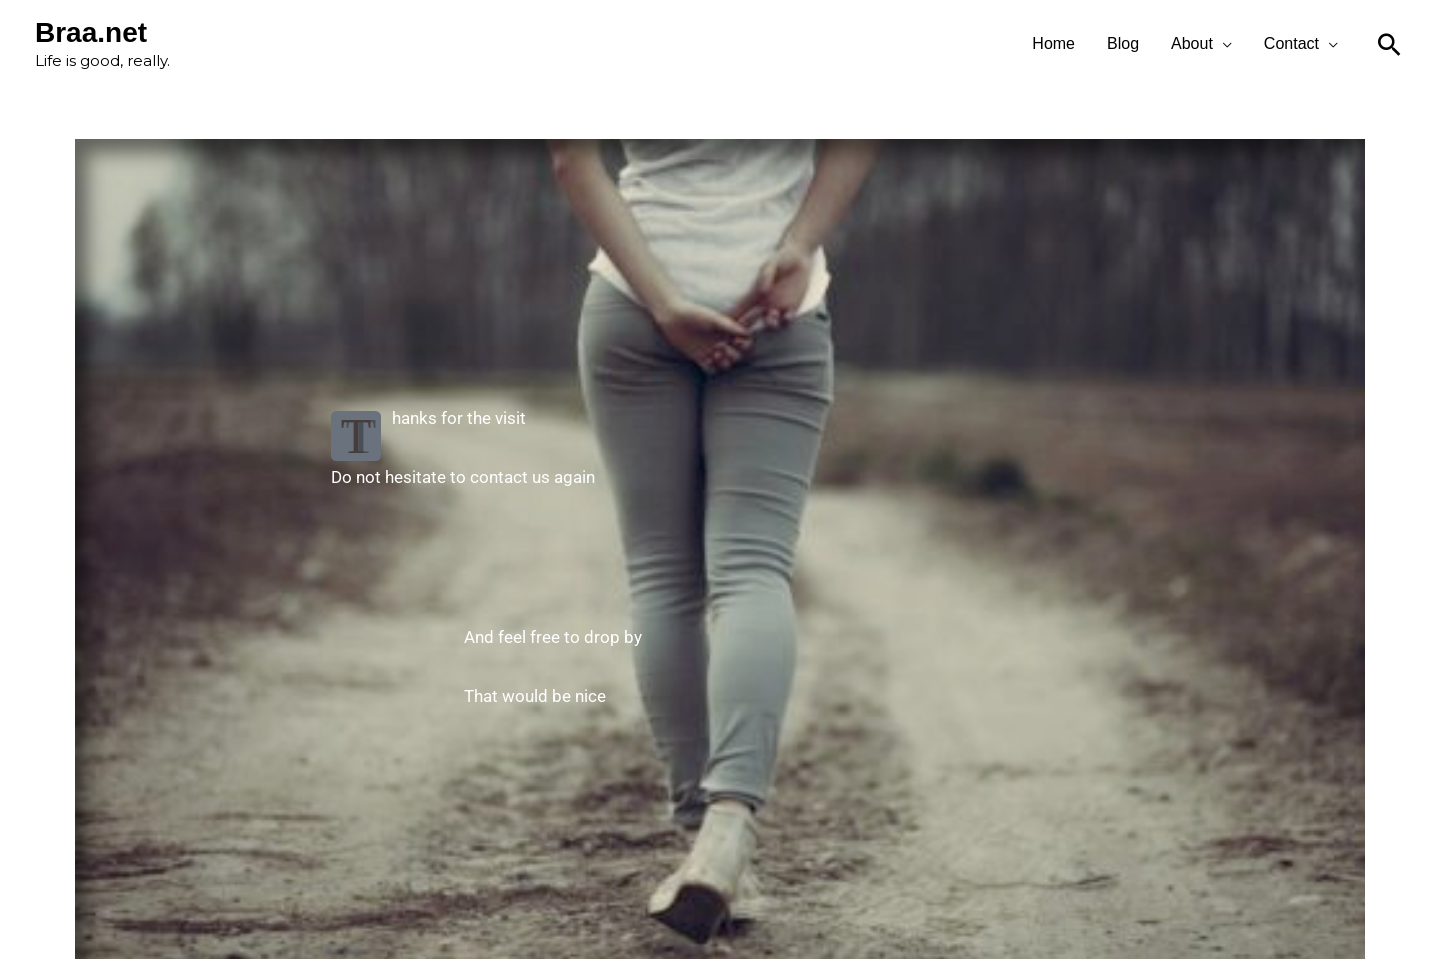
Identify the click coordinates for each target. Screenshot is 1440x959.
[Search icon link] (1389, 44)
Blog (1123, 43)
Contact (1291, 43)
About (1192, 43)
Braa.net (91, 32)
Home (1053, 43)
